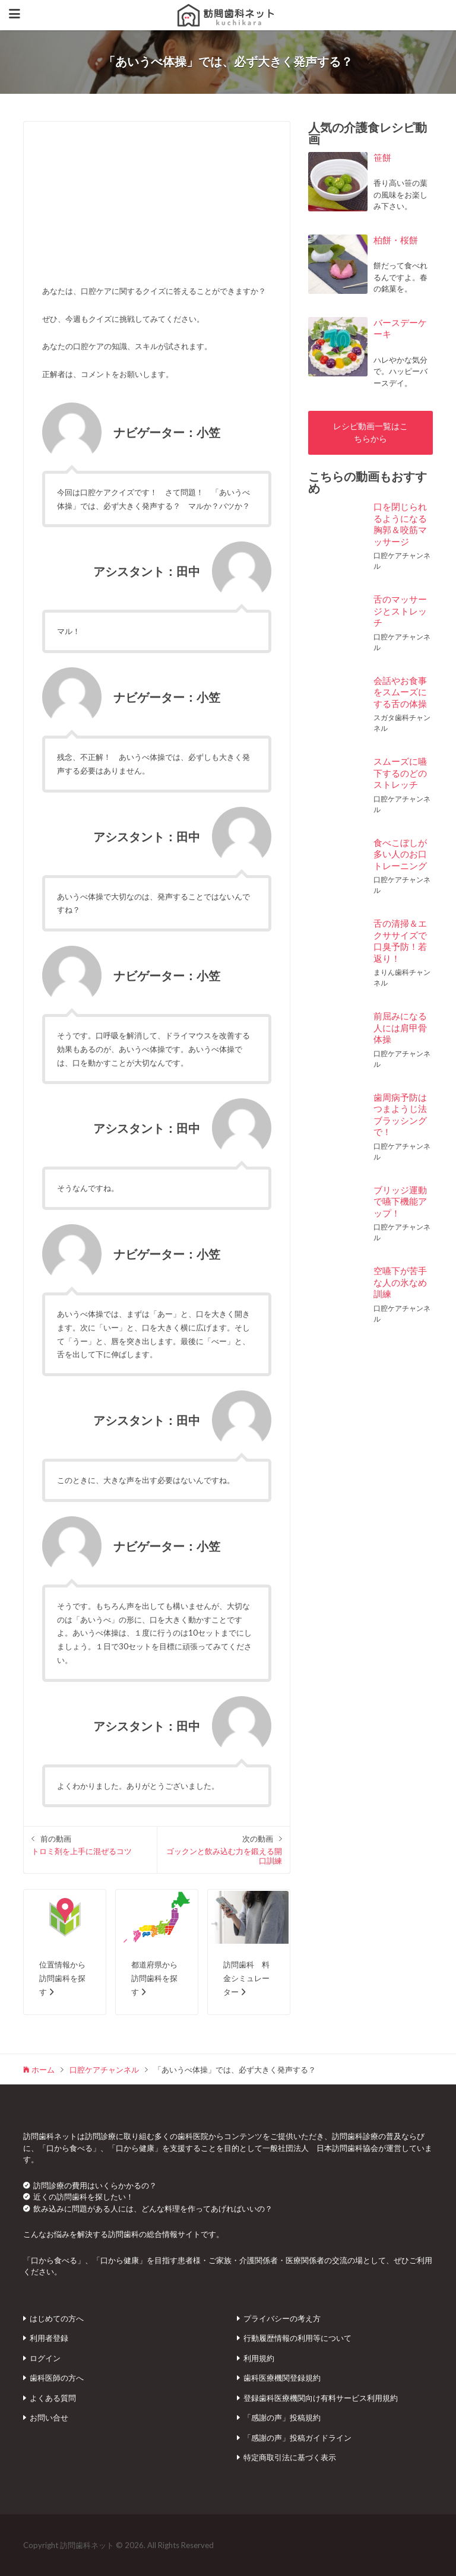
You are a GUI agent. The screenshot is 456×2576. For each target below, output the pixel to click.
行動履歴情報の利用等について (297, 2338)
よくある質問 (53, 2398)
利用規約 (258, 2358)
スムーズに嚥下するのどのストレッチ (400, 773)
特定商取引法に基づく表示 (289, 2457)
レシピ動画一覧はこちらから (370, 432)
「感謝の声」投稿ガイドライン (297, 2437)
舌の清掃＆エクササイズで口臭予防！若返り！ (400, 941)
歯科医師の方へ (57, 2377)
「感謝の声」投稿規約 (282, 2417)
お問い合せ (49, 2417)
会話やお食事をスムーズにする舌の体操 (400, 692)
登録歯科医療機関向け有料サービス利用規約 (320, 2398)
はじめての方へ (57, 2318)
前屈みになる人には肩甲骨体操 (400, 1027)
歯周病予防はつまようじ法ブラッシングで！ (400, 1115)
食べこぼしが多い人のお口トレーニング (400, 854)
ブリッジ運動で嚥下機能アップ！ (400, 1201)
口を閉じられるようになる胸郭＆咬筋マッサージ (400, 524)
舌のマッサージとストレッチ (400, 611)
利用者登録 (49, 2338)
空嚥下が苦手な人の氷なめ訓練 (400, 1282)
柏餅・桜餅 (395, 240)
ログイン (45, 2358)
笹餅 (382, 157)
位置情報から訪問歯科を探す (62, 1978)
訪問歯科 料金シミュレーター (246, 1978)
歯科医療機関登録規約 (282, 2377)
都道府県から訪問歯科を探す (154, 1978)
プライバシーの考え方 (282, 2318)
